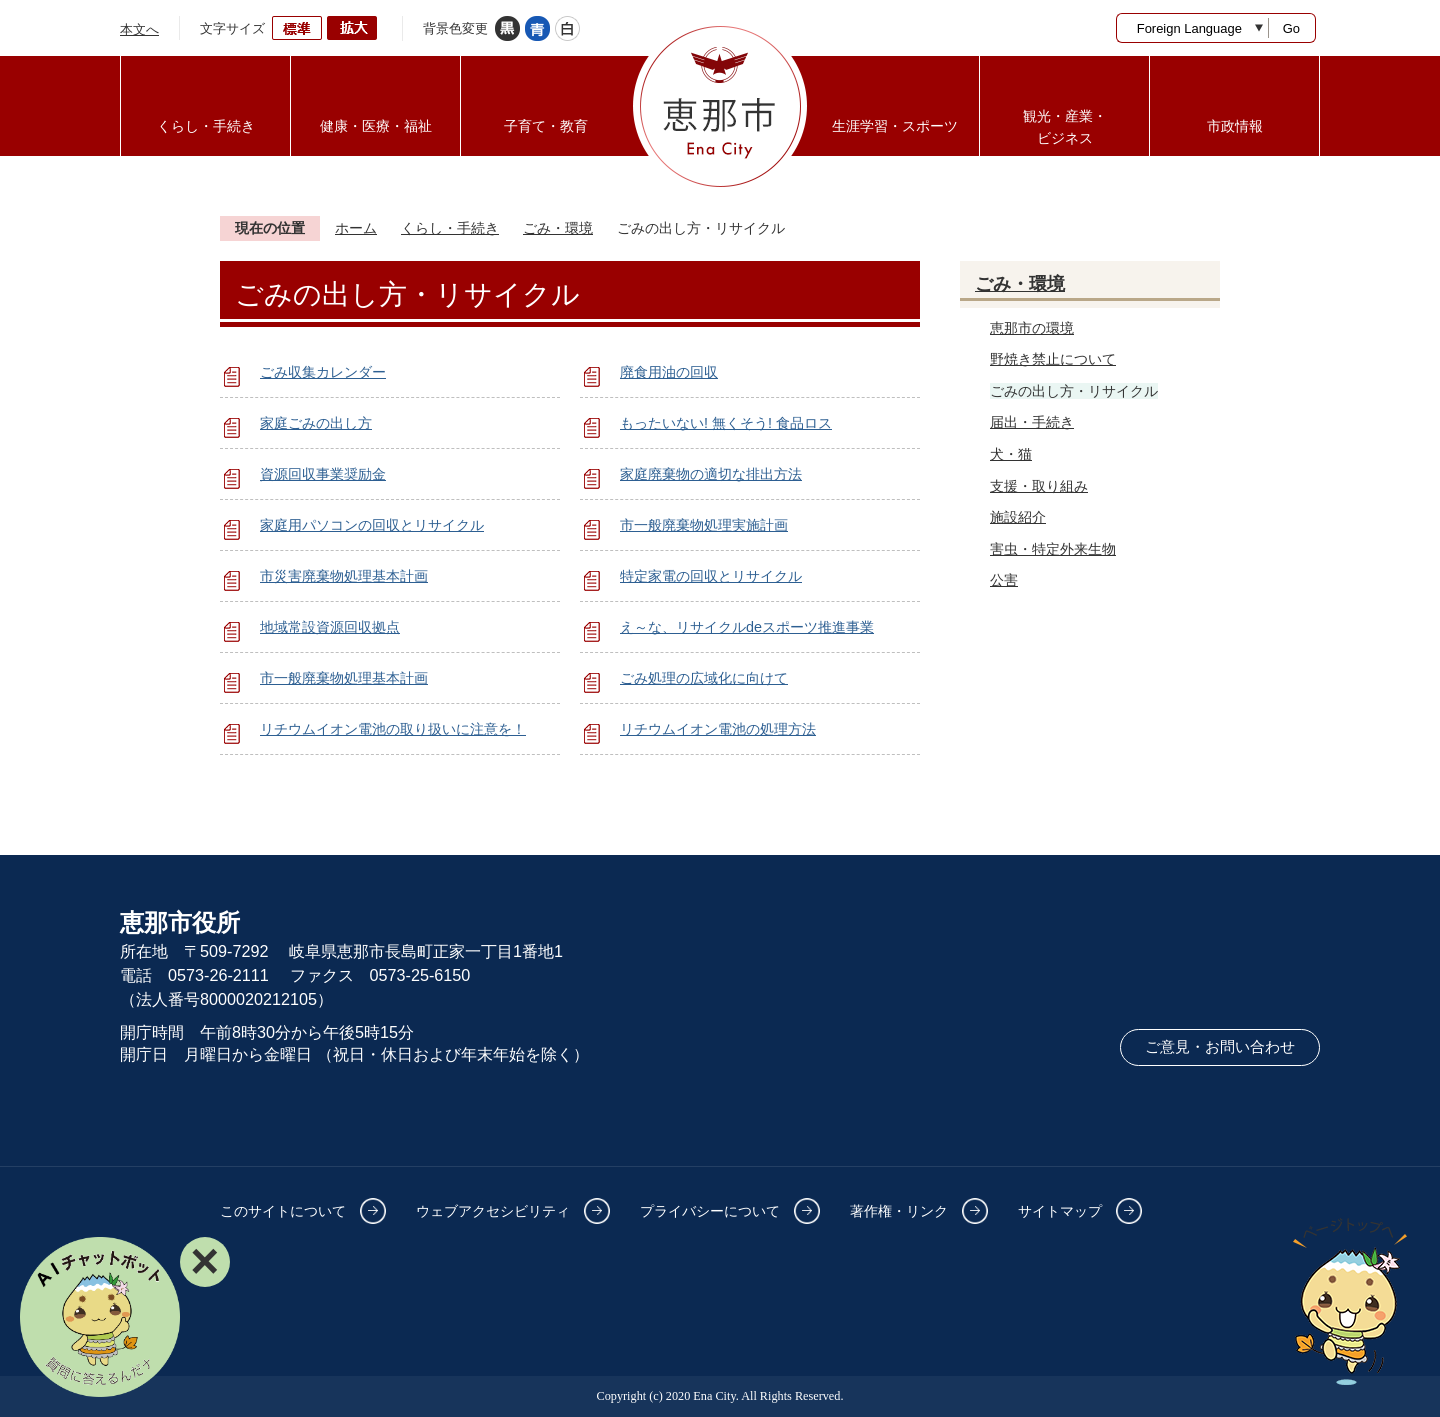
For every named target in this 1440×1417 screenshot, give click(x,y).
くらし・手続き (450, 228)
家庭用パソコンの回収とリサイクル (372, 525)
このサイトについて (283, 1211)
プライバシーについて (710, 1211)
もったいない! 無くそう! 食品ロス (726, 423)
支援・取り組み (1039, 486)
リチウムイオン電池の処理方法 (718, 729)
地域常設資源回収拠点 (330, 627)
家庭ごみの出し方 (316, 423)
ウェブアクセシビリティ (493, 1211)
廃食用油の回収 (669, 372)
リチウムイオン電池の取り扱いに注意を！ (393, 729)
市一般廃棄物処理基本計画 (344, 678)
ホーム (356, 228)
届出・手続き (1032, 422)
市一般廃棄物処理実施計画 (704, 525)
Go (1291, 28)
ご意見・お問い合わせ (1220, 1047)
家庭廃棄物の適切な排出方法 (711, 474)
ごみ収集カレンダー (323, 372)
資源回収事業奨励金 (323, 474)
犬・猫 (1011, 454)
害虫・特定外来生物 (1053, 549)
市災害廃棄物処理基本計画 (344, 576)
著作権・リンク (899, 1211)
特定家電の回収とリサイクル (711, 576)
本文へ (139, 29)
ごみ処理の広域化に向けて (704, 678)
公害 (1004, 580)
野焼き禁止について (1053, 359)
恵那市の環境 (1032, 328)
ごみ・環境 (558, 228)
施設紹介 (1018, 517)
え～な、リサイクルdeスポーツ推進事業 (747, 627)
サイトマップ (1060, 1211)
